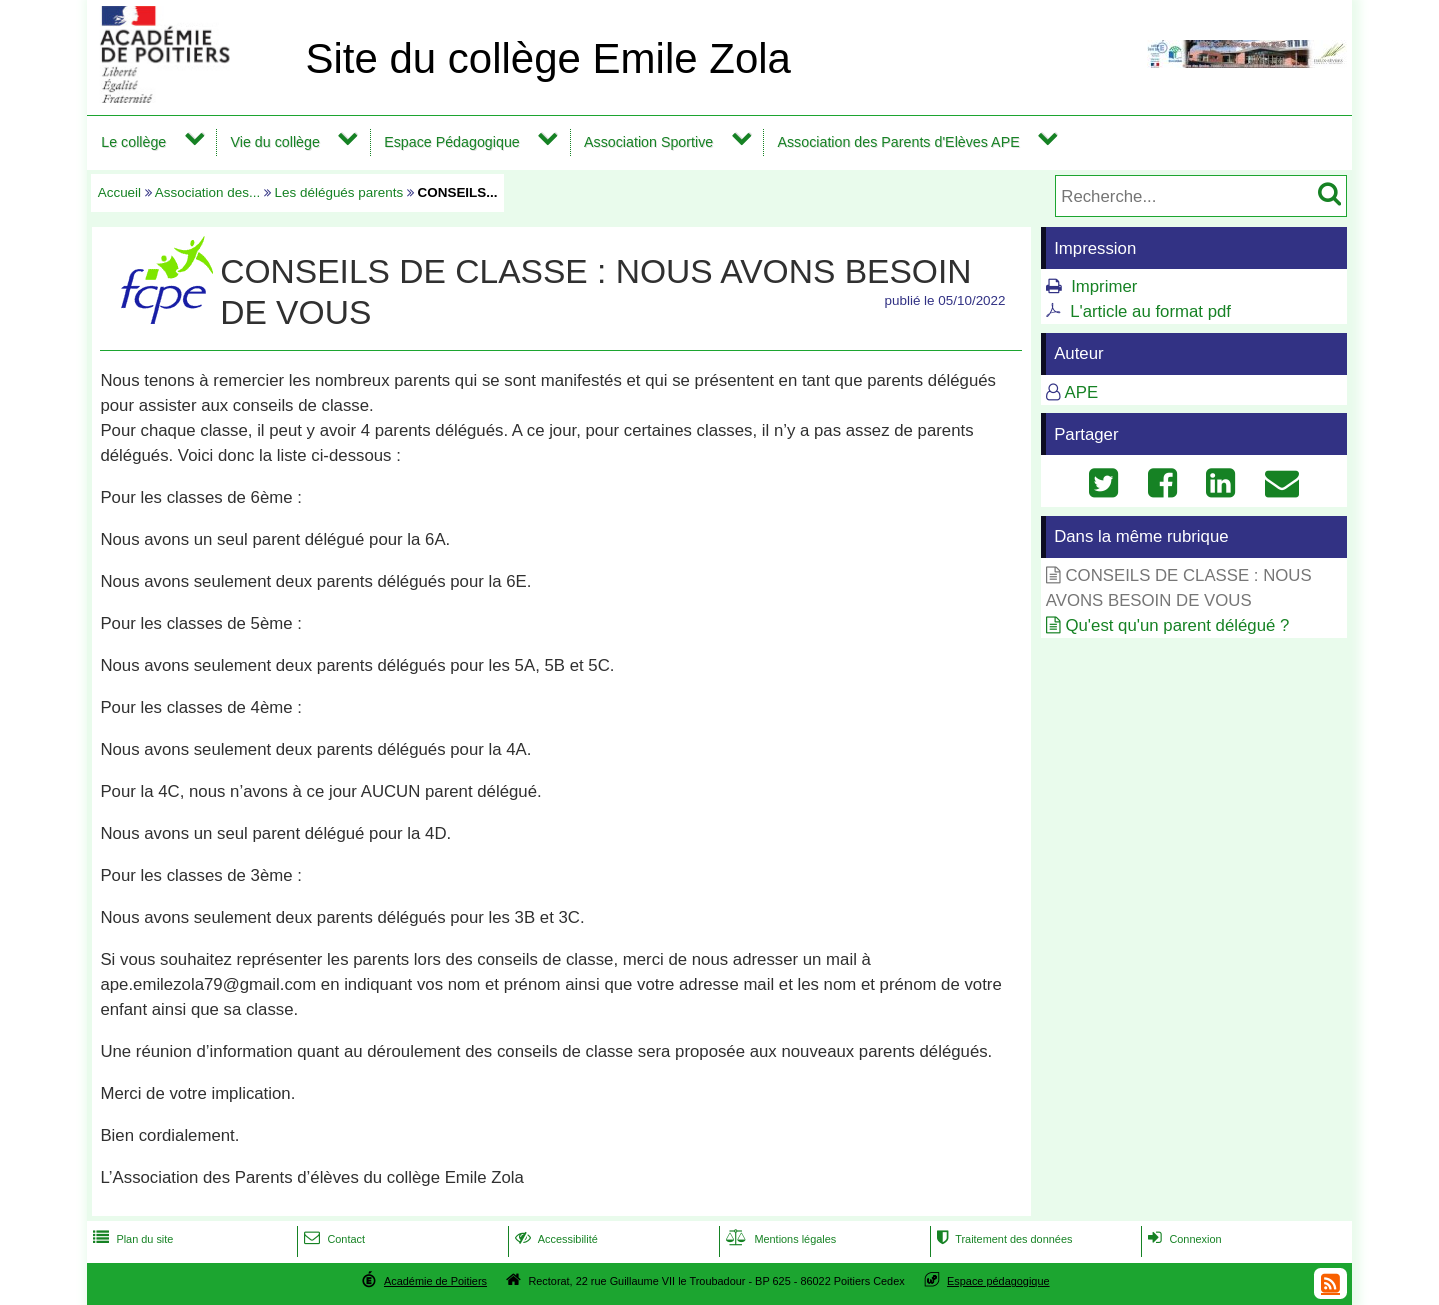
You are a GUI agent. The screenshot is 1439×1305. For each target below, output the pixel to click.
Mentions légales (779, 1239)
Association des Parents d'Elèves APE (898, 142)
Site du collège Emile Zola (548, 58)
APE (1082, 392)
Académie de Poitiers (435, 1281)
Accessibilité (554, 1239)
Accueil (119, 192)
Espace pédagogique (998, 1281)
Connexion (1182, 1239)
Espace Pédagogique (452, 142)
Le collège (133, 142)
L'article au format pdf (1150, 311)
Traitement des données (1002, 1239)
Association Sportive (648, 142)
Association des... (207, 192)
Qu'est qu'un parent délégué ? (1177, 625)
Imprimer (1104, 286)
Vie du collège (275, 142)
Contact (332, 1239)
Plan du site (131, 1239)
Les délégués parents (339, 192)
